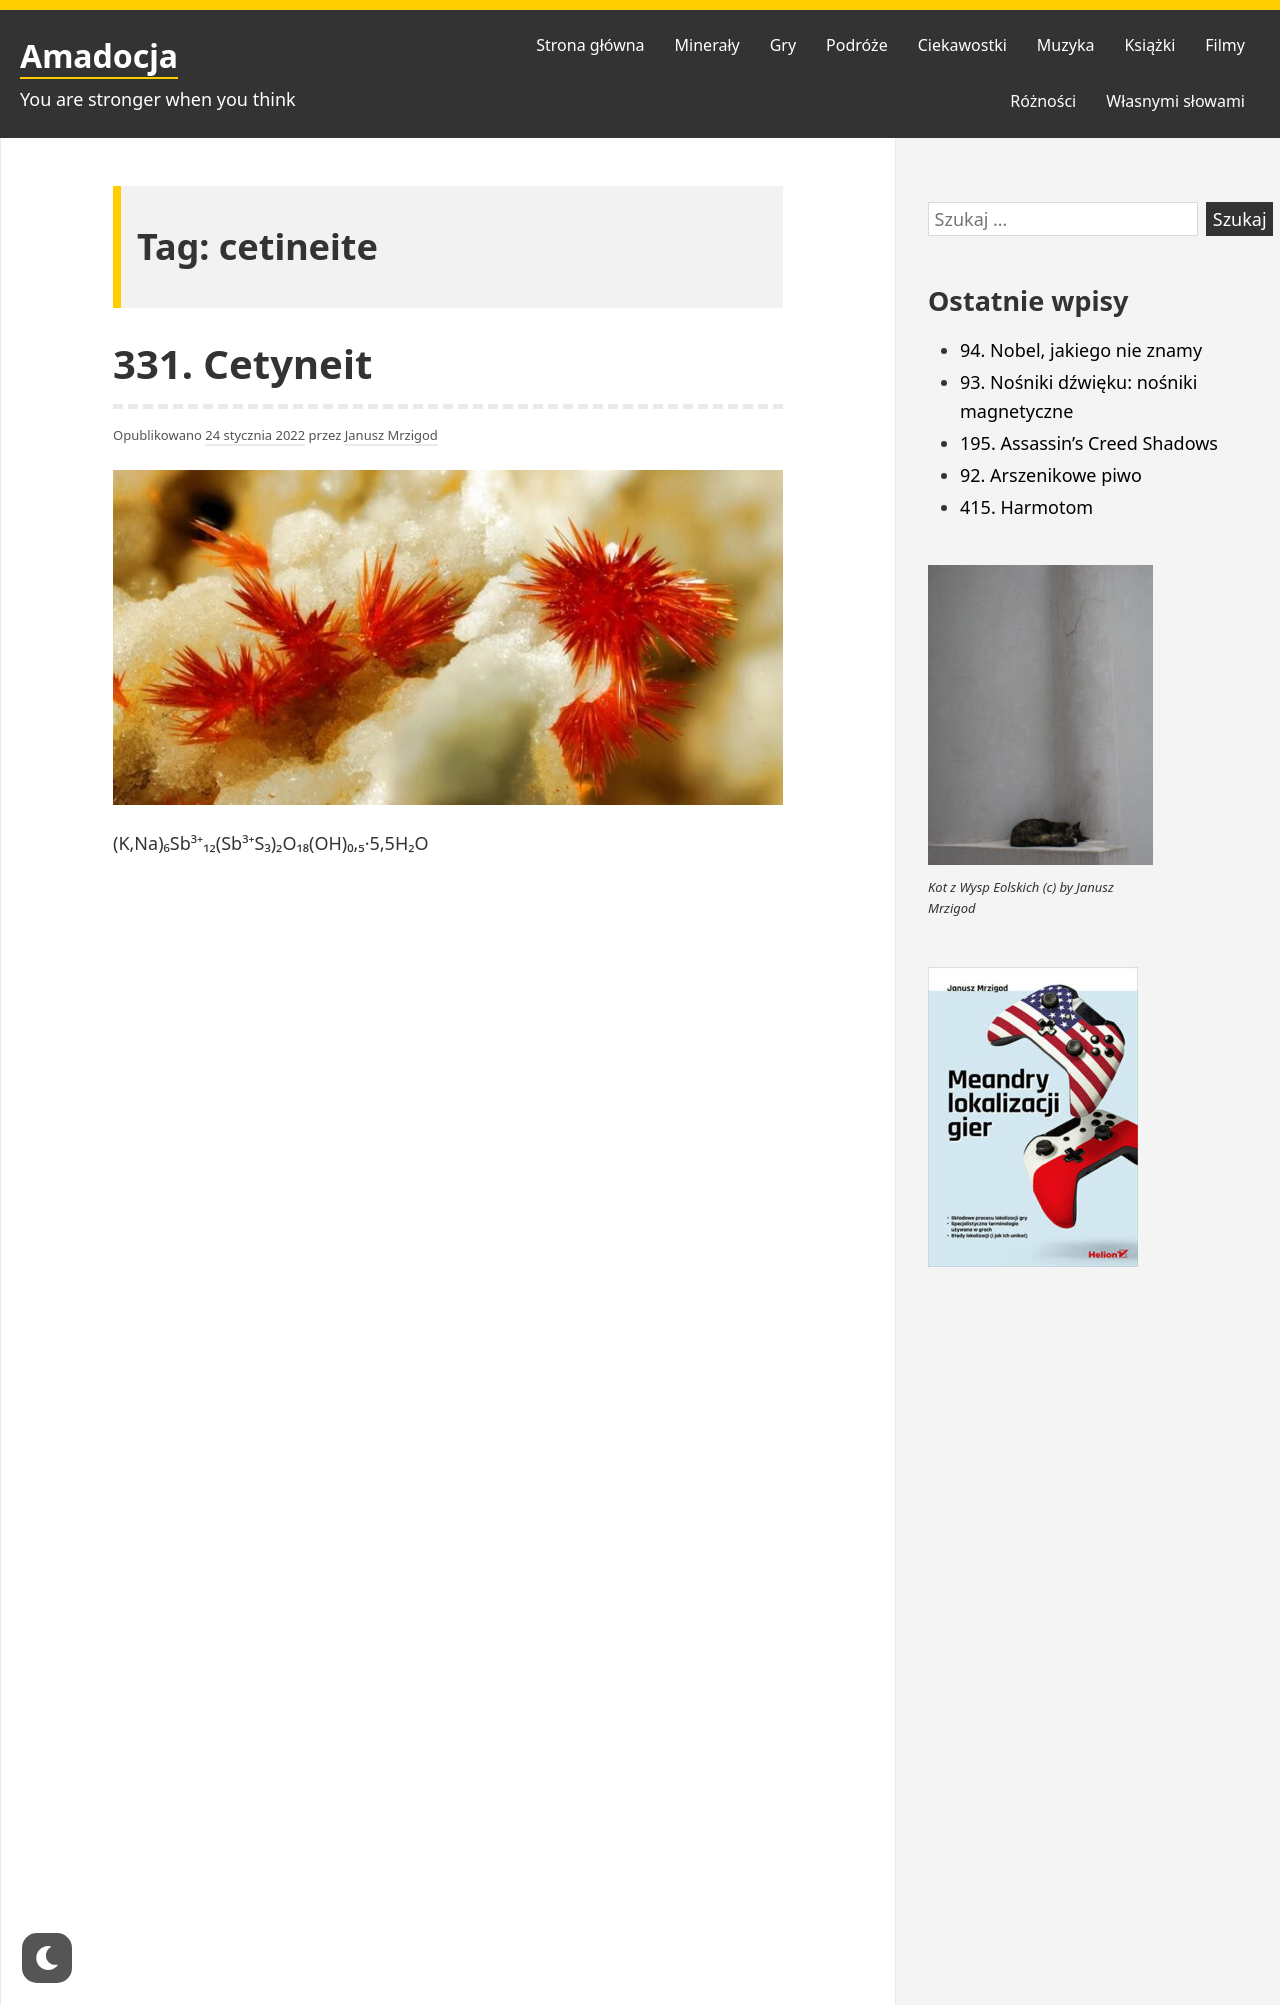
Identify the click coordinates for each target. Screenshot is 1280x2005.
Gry (783, 45)
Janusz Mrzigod (391, 435)
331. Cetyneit (242, 363)
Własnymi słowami (1175, 101)
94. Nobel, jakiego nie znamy (1081, 350)
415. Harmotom (1026, 507)
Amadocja (99, 55)
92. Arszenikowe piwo (1051, 475)
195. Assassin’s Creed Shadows (1089, 443)
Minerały (707, 45)
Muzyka (1066, 45)
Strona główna (590, 45)
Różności (1043, 101)
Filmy (1225, 45)
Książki (1149, 45)
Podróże (857, 45)
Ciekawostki (962, 45)
